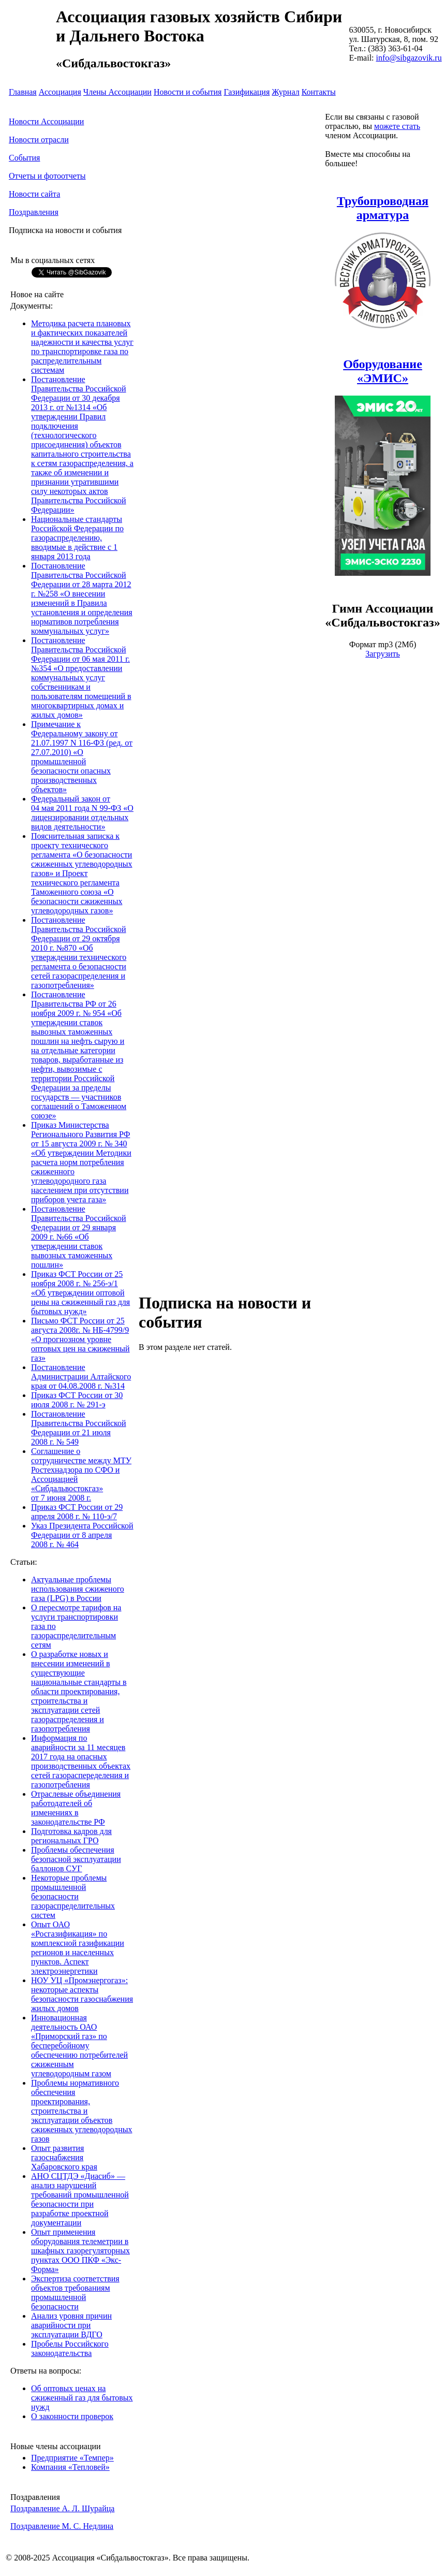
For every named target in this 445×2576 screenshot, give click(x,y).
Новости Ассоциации (46, 121)
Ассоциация (60, 92)
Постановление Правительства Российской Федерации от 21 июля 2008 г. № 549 (78, 1427)
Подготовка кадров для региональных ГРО (71, 1836)
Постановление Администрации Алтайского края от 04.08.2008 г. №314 (81, 1376)
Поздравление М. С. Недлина (61, 2526)
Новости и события (188, 92)
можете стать (397, 126)
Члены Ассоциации (117, 92)
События (24, 157)
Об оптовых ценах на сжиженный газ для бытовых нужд (82, 2397)
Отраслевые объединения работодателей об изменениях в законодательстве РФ (76, 1807)
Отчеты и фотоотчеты (47, 175)
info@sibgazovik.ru (409, 57)
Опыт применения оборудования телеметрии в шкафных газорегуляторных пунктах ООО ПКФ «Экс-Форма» (80, 2251)
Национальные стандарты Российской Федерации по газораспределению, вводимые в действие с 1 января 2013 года (77, 538)
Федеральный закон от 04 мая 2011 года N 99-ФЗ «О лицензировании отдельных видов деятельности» (82, 812)
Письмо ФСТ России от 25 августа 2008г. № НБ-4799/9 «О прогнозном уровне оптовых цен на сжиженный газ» (80, 1339)
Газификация (247, 92)
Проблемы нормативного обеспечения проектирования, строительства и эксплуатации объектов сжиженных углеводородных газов (81, 2110)
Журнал (285, 92)
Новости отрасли (39, 139)
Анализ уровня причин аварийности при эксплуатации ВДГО (71, 2325)
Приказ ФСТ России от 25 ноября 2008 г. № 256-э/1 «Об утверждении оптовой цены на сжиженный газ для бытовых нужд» (80, 1293)
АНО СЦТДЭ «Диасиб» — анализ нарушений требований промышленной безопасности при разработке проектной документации (80, 2199)
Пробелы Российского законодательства (70, 2348)
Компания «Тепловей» (70, 2467)
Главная (23, 92)
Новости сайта (34, 194)
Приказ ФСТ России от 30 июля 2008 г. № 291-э (77, 1400)
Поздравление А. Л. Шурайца (62, 2508)
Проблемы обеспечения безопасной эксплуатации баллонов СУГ (76, 1859)
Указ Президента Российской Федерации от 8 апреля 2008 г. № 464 (82, 1535)
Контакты (319, 92)
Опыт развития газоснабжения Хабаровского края (64, 2157)
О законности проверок (72, 2416)
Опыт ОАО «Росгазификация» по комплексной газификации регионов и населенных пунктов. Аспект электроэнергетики (77, 1947)
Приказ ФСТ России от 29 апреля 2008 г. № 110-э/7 (77, 1512)
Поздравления (33, 212)
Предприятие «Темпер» (72, 2457)
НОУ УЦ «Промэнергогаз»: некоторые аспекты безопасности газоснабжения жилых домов (82, 1994)
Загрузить (382, 653)
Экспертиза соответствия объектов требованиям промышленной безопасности (75, 2292)
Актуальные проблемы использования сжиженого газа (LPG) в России (77, 1589)
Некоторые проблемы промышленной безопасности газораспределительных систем (73, 1896)
